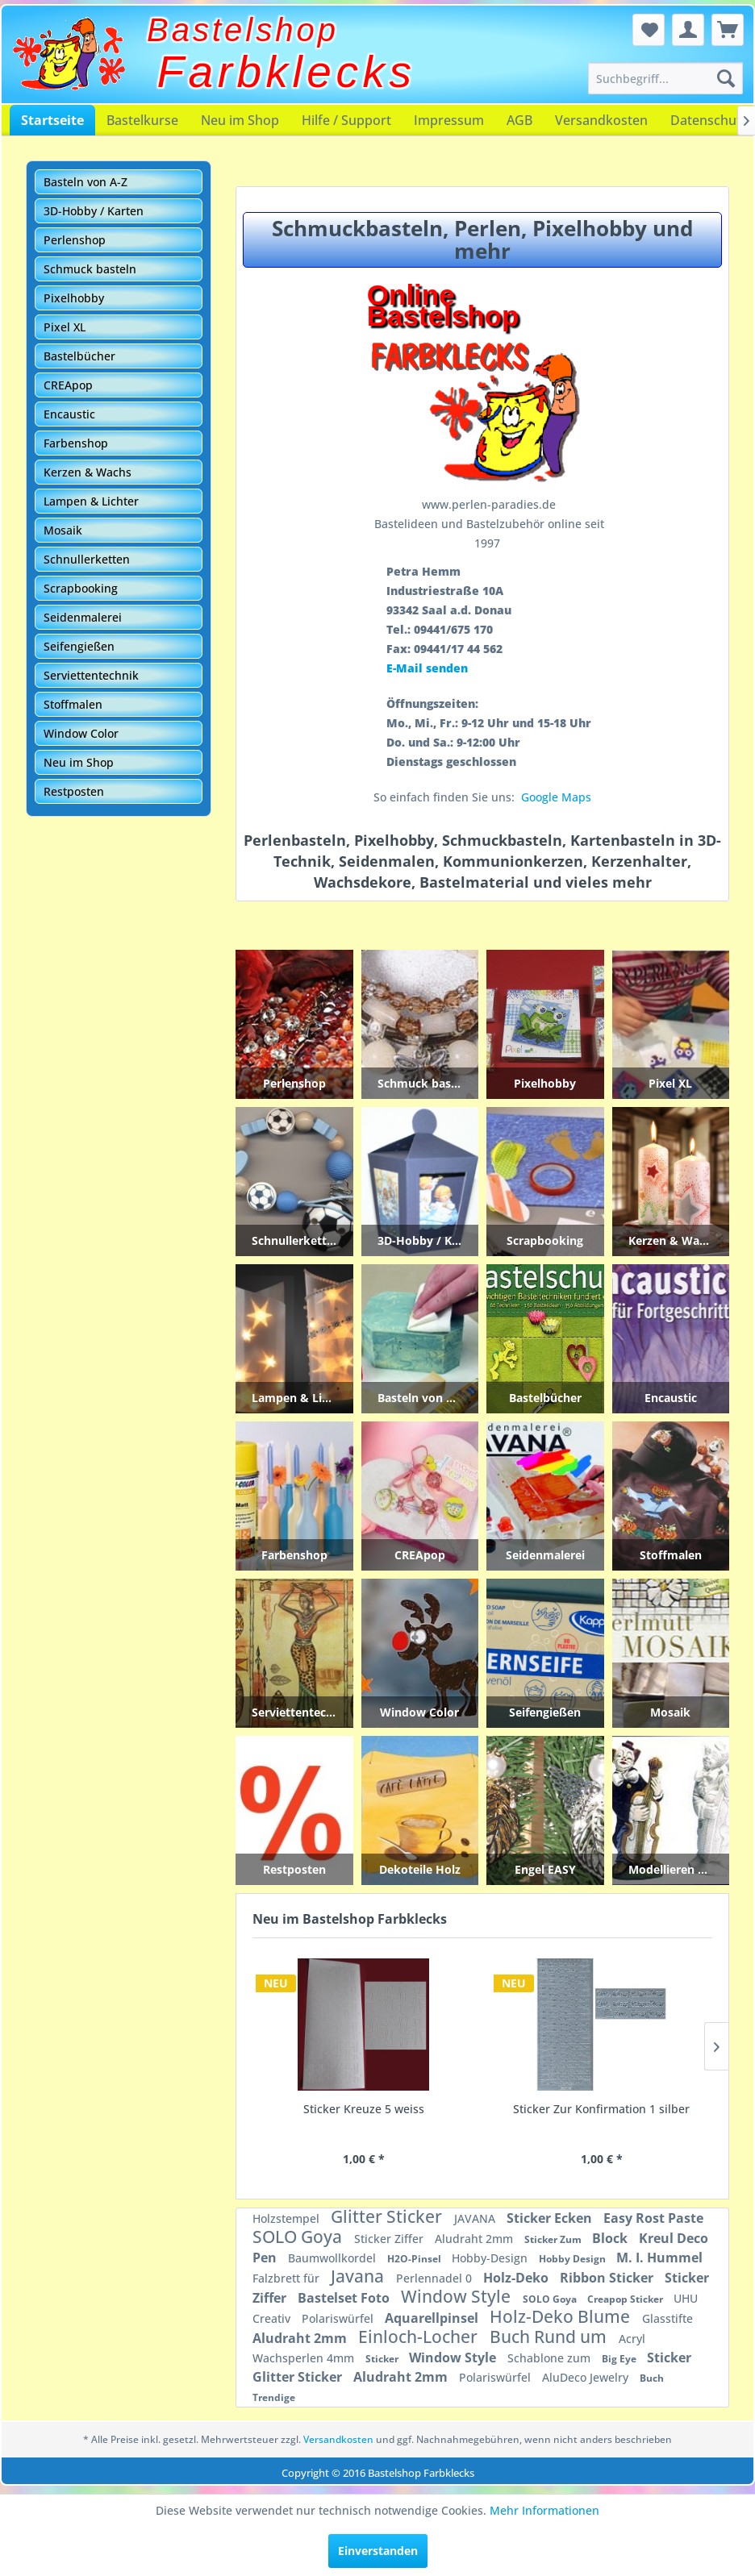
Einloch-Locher (420, 2336)
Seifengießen (79, 646)
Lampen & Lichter (91, 501)
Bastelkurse (142, 120)
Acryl (632, 2338)
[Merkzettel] (648, 30)
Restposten (74, 791)
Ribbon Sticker (608, 2278)
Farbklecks (286, 72)
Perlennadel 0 (435, 2278)
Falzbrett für (287, 2278)
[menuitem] (665, 78)
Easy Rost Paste (653, 2218)
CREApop (68, 385)
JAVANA (476, 2218)
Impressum (449, 120)
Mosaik (63, 530)
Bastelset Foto (345, 2298)
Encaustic (69, 414)
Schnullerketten (87, 559)
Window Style (458, 2296)
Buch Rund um (550, 2336)
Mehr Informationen (544, 2510)
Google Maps (556, 797)
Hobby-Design (491, 2258)
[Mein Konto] (688, 30)
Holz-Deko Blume (562, 2316)
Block (611, 2238)
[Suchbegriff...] (665, 78)
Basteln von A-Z (85, 181)
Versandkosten (601, 120)
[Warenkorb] (727, 30)
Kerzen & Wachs (87, 472)
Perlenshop (75, 240)
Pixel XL (65, 327)
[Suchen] (726, 78)
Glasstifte (667, 2318)
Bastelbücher (79, 356)
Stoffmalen (73, 704)
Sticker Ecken (551, 2218)
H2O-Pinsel (415, 2259)
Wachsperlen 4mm (304, 2358)
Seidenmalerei (83, 617)
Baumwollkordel (333, 2258)
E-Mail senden (427, 668)
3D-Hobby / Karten (94, 210)
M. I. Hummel (659, 2257)
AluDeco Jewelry (587, 2377)
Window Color (81, 733)
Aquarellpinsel (433, 2318)
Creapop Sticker (626, 2299)
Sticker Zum (554, 2239)
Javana (359, 2276)
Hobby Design (573, 2259)
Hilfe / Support (346, 120)
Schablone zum (550, 2358)
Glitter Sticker (388, 2216)
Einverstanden (378, 2550)
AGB (519, 120)
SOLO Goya (299, 2236)
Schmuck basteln (90, 269)
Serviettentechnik (91, 675)
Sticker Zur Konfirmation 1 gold (363, 2108)
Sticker (383, 2359)
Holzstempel (287, 2218)
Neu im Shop (240, 120)
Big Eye (620, 2359)
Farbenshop (76, 443)
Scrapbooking (81, 588)
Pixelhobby (74, 298)
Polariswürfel (339, 2318)
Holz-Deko (517, 2278)
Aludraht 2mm (475, 2238)
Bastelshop (243, 30)
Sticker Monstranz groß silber (601, 2108)
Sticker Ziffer (390, 2238)
